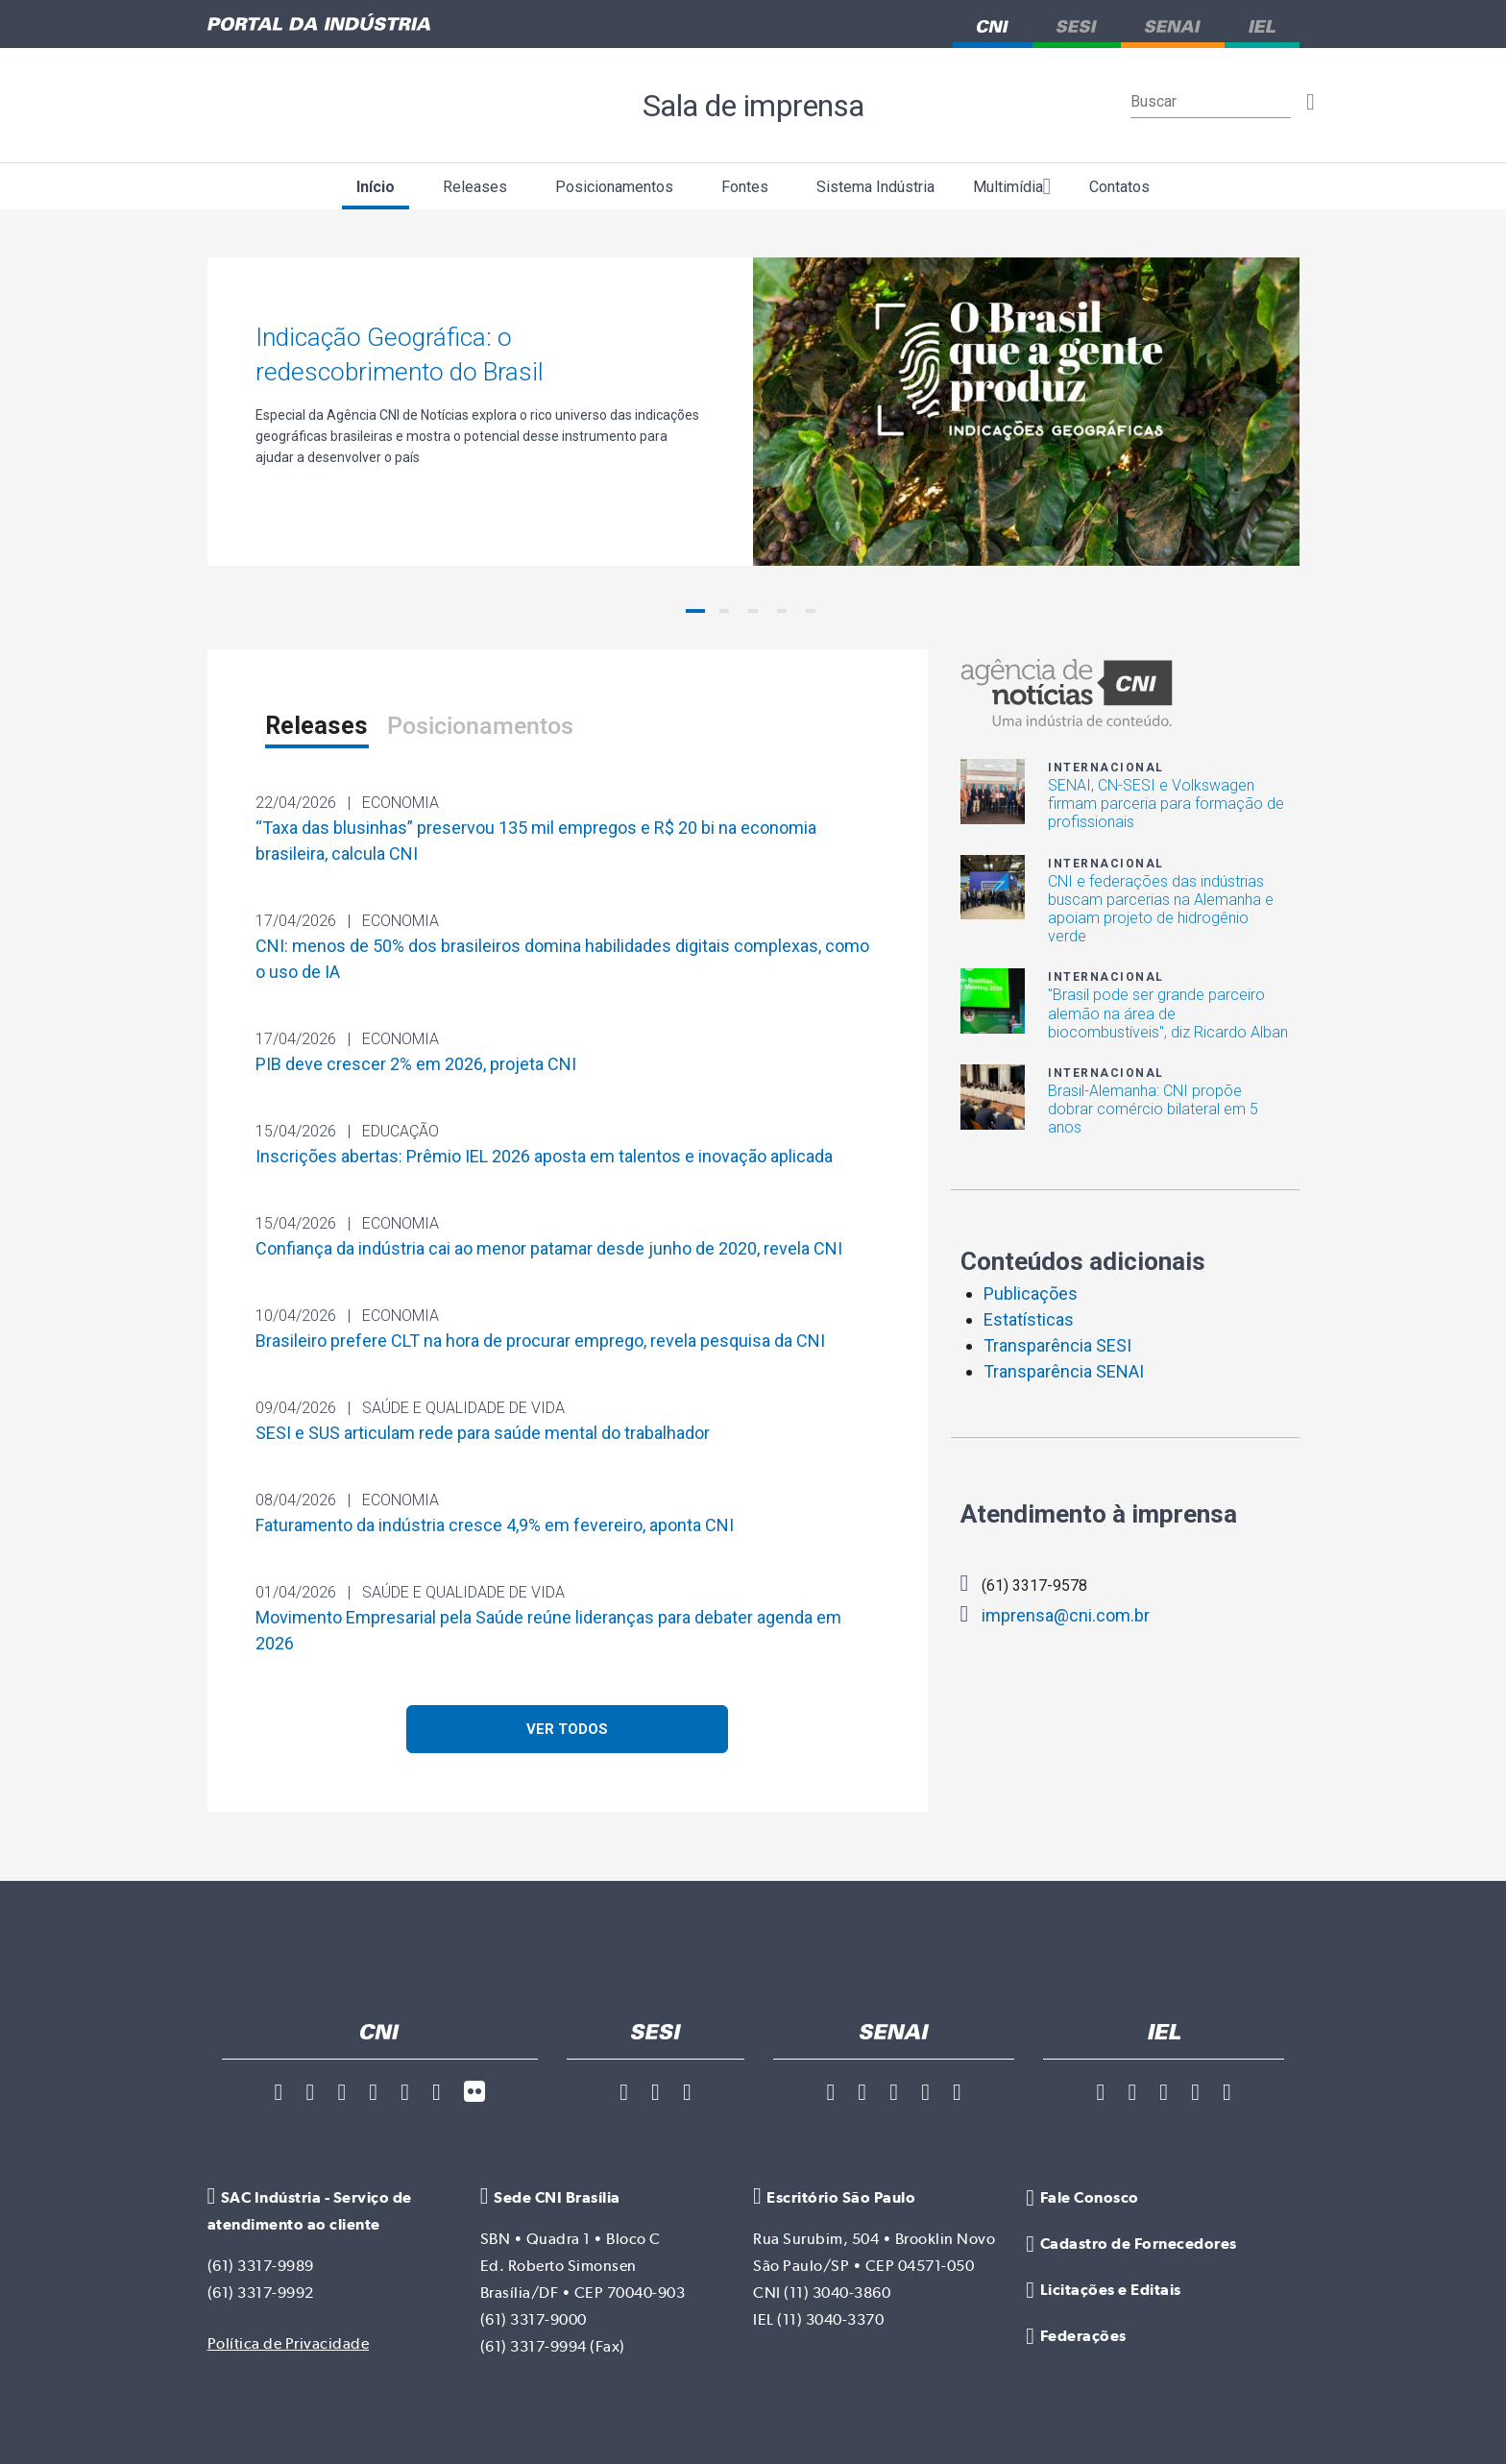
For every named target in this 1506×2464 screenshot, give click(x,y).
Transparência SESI (1057, 1345)
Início (375, 187)
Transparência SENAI (1064, 1371)
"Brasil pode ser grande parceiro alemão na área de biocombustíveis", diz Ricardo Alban (1168, 1013)
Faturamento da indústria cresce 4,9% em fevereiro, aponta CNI (494, 1525)
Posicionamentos (614, 187)
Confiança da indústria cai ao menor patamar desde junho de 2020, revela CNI (548, 1248)
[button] (695, 611)
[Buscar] (1210, 101)
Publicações (1031, 1293)
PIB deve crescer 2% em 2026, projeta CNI (415, 1064)
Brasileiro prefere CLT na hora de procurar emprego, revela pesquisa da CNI (540, 1340)
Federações (1076, 2336)
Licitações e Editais (1103, 2290)
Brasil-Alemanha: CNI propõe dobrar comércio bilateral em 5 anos (1153, 1109)
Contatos (1119, 187)
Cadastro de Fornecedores (1131, 2244)
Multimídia (1012, 186)
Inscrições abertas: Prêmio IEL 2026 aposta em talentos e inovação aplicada (544, 1156)
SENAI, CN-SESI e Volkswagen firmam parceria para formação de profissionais (1166, 803)
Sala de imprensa (753, 105)
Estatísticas (1029, 1319)
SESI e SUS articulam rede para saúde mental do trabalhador (482, 1433)
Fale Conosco (1082, 2197)
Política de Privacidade (288, 2343)
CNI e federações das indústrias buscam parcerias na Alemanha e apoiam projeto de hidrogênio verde (1161, 909)
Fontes (744, 187)
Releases (475, 187)
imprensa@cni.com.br (1055, 1613)
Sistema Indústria (875, 187)
